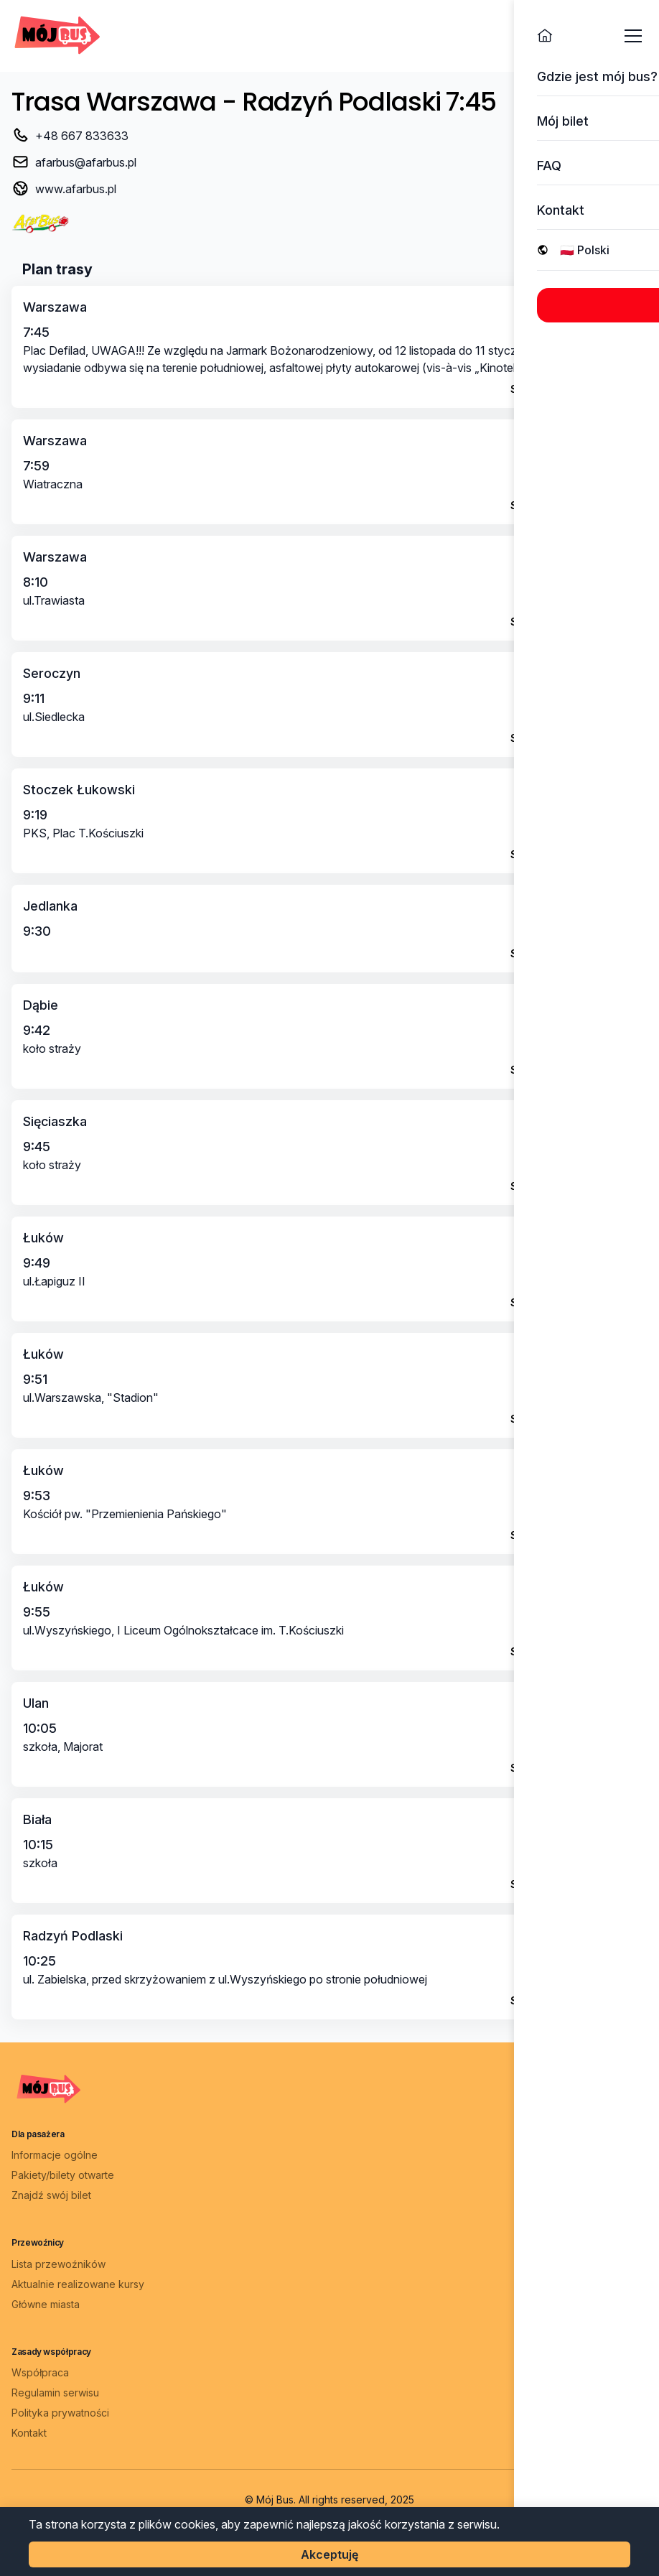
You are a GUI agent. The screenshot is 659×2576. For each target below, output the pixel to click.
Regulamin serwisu (55, 2392)
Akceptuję (329, 2554)
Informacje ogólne (54, 2155)
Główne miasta (45, 2304)
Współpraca (40, 2372)
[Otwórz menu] (633, 36)
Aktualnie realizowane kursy (77, 2284)
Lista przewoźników (58, 2264)
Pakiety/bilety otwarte (62, 2175)
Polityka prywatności (60, 2413)
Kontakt (29, 2433)
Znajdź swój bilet (51, 2195)
